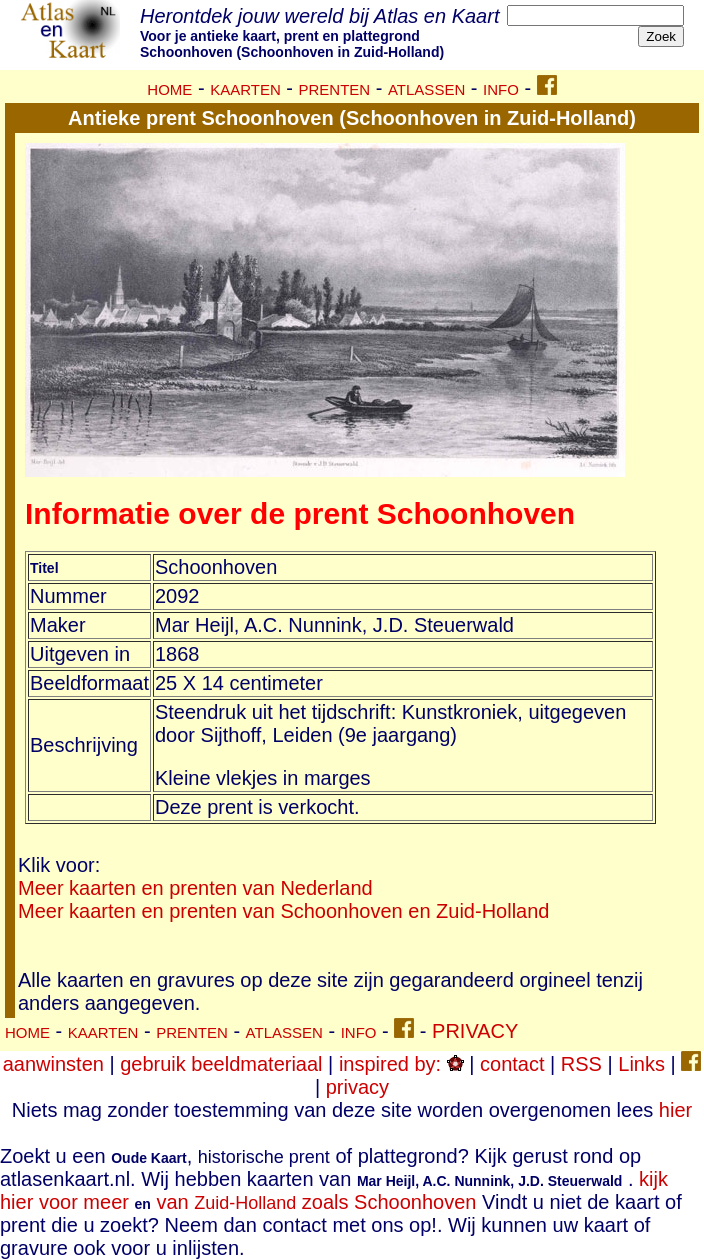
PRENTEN (335, 89)
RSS (581, 1064)
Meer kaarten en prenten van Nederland (195, 888)
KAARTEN (245, 89)
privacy (357, 1087)
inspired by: (401, 1064)
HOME (169, 89)
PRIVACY (475, 1031)
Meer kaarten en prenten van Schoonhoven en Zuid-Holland (283, 911)
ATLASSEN (426, 89)
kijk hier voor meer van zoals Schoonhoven (334, 1190)
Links (641, 1064)
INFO (501, 89)
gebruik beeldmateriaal (221, 1064)
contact (512, 1064)
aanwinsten (53, 1064)
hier (675, 1110)
